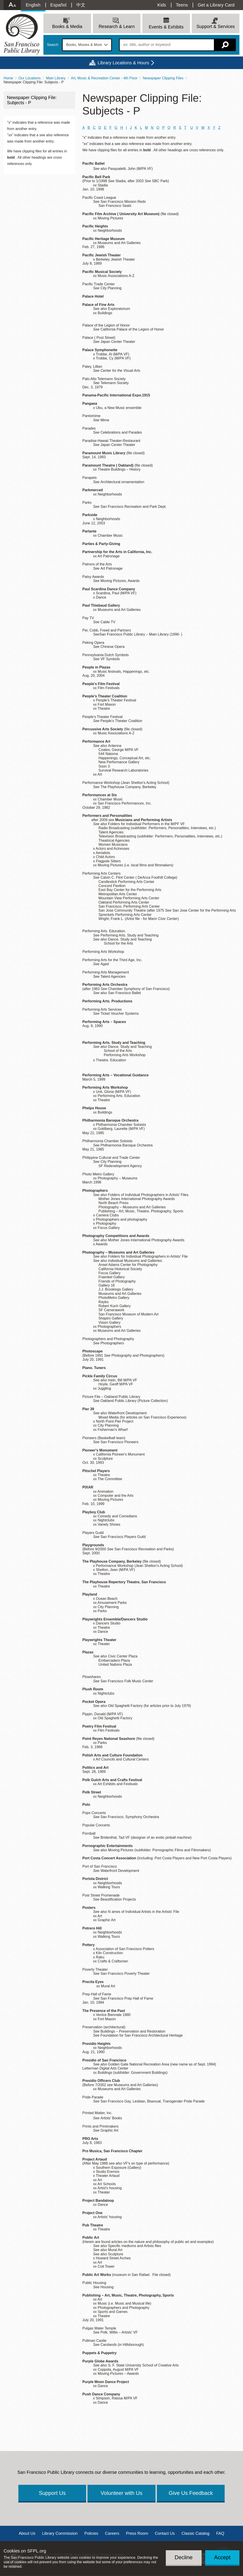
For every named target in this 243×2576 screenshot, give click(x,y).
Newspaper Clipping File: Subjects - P (32, 100)
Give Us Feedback (191, 2493)
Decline (184, 2557)
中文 (80, 4)
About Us (27, 2533)
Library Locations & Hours (123, 62)
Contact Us (165, 2533)
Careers (112, 2533)
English (33, 4)
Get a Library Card (216, 4)
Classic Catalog (195, 2533)
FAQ (220, 2533)
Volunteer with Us (122, 2493)
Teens (182, 4)
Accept (222, 2557)
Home (8, 78)
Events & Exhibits (166, 26)
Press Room (137, 2533)
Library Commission (60, 2533)
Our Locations (29, 78)
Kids (161, 4)
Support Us (52, 2493)
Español (58, 4)
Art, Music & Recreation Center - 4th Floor (104, 78)
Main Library (56, 78)
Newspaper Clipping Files (163, 78)
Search (52, 45)
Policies (91, 2533)
